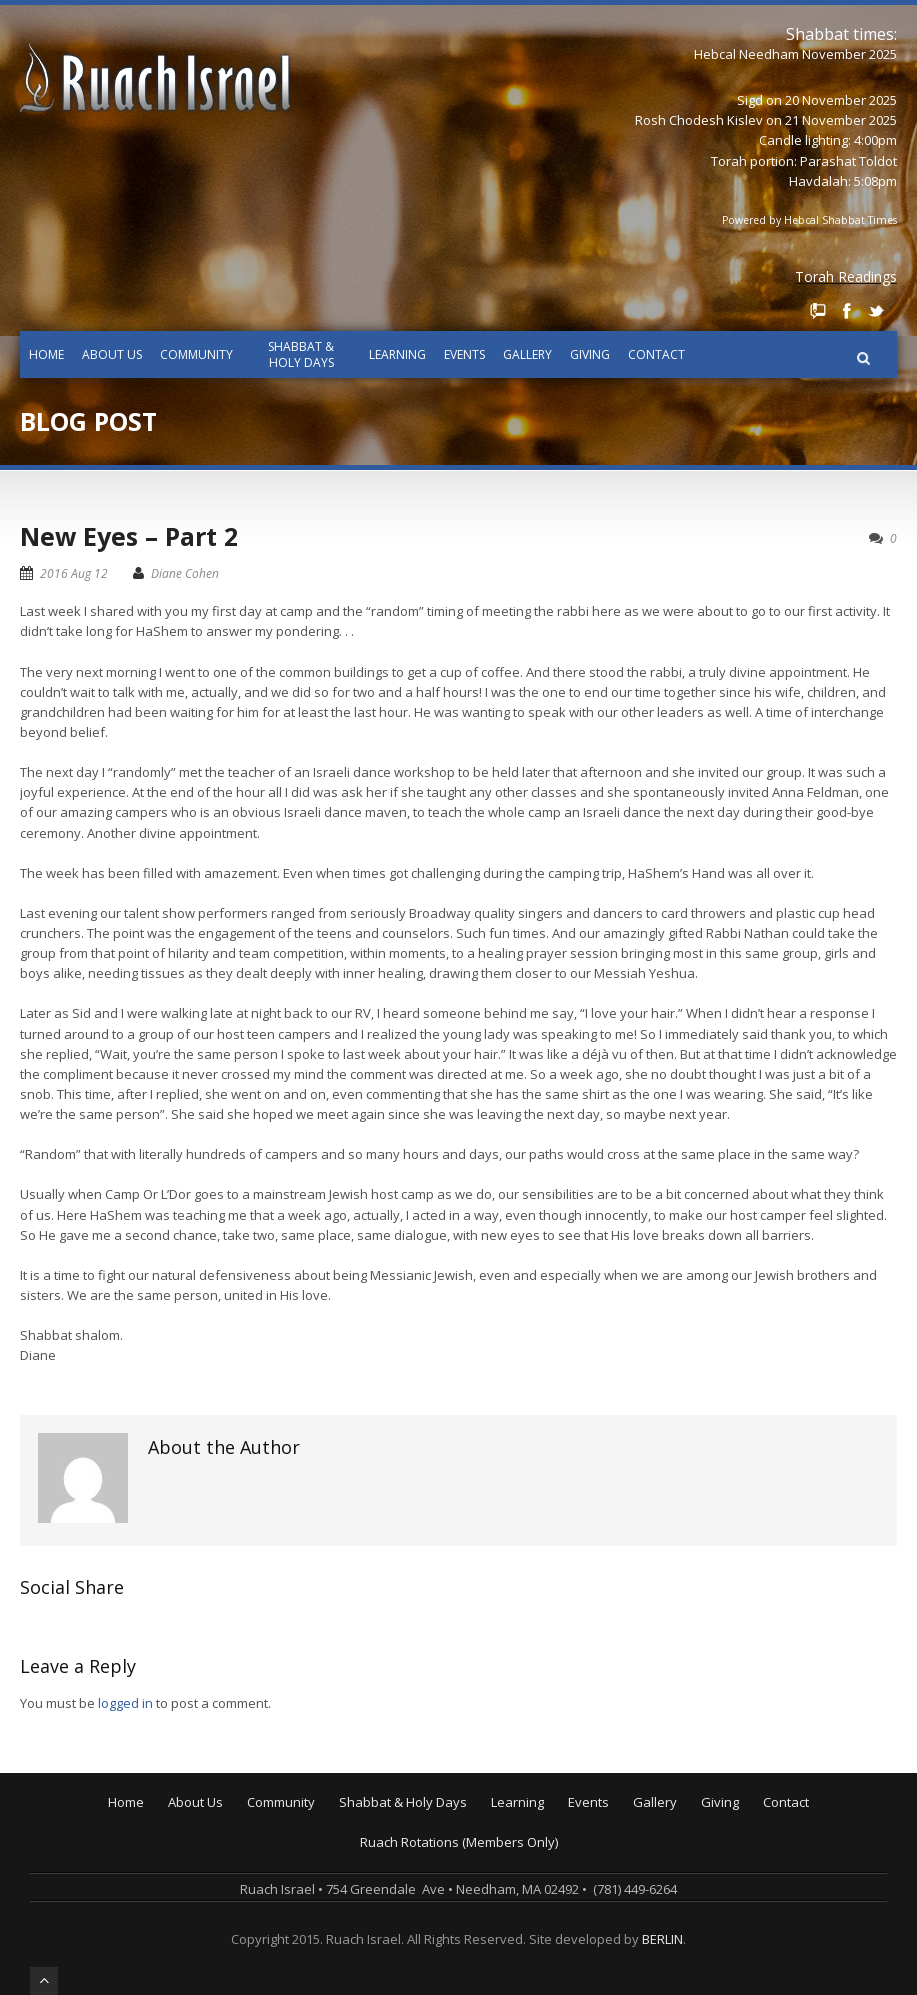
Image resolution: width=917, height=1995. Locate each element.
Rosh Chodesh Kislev (699, 120)
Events (464, 354)
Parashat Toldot (848, 161)
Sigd (750, 100)
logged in (125, 1703)
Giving (590, 354)
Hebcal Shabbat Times (840, 220)
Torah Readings (846, 276)
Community (196, 354)
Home (46, 354)
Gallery (527, 354)
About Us (112, 354)
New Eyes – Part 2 (129, 536)
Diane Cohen (185, 573)
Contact (656, 354)
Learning (397, 354)
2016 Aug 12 (74, 573)
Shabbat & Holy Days (301, 354)
